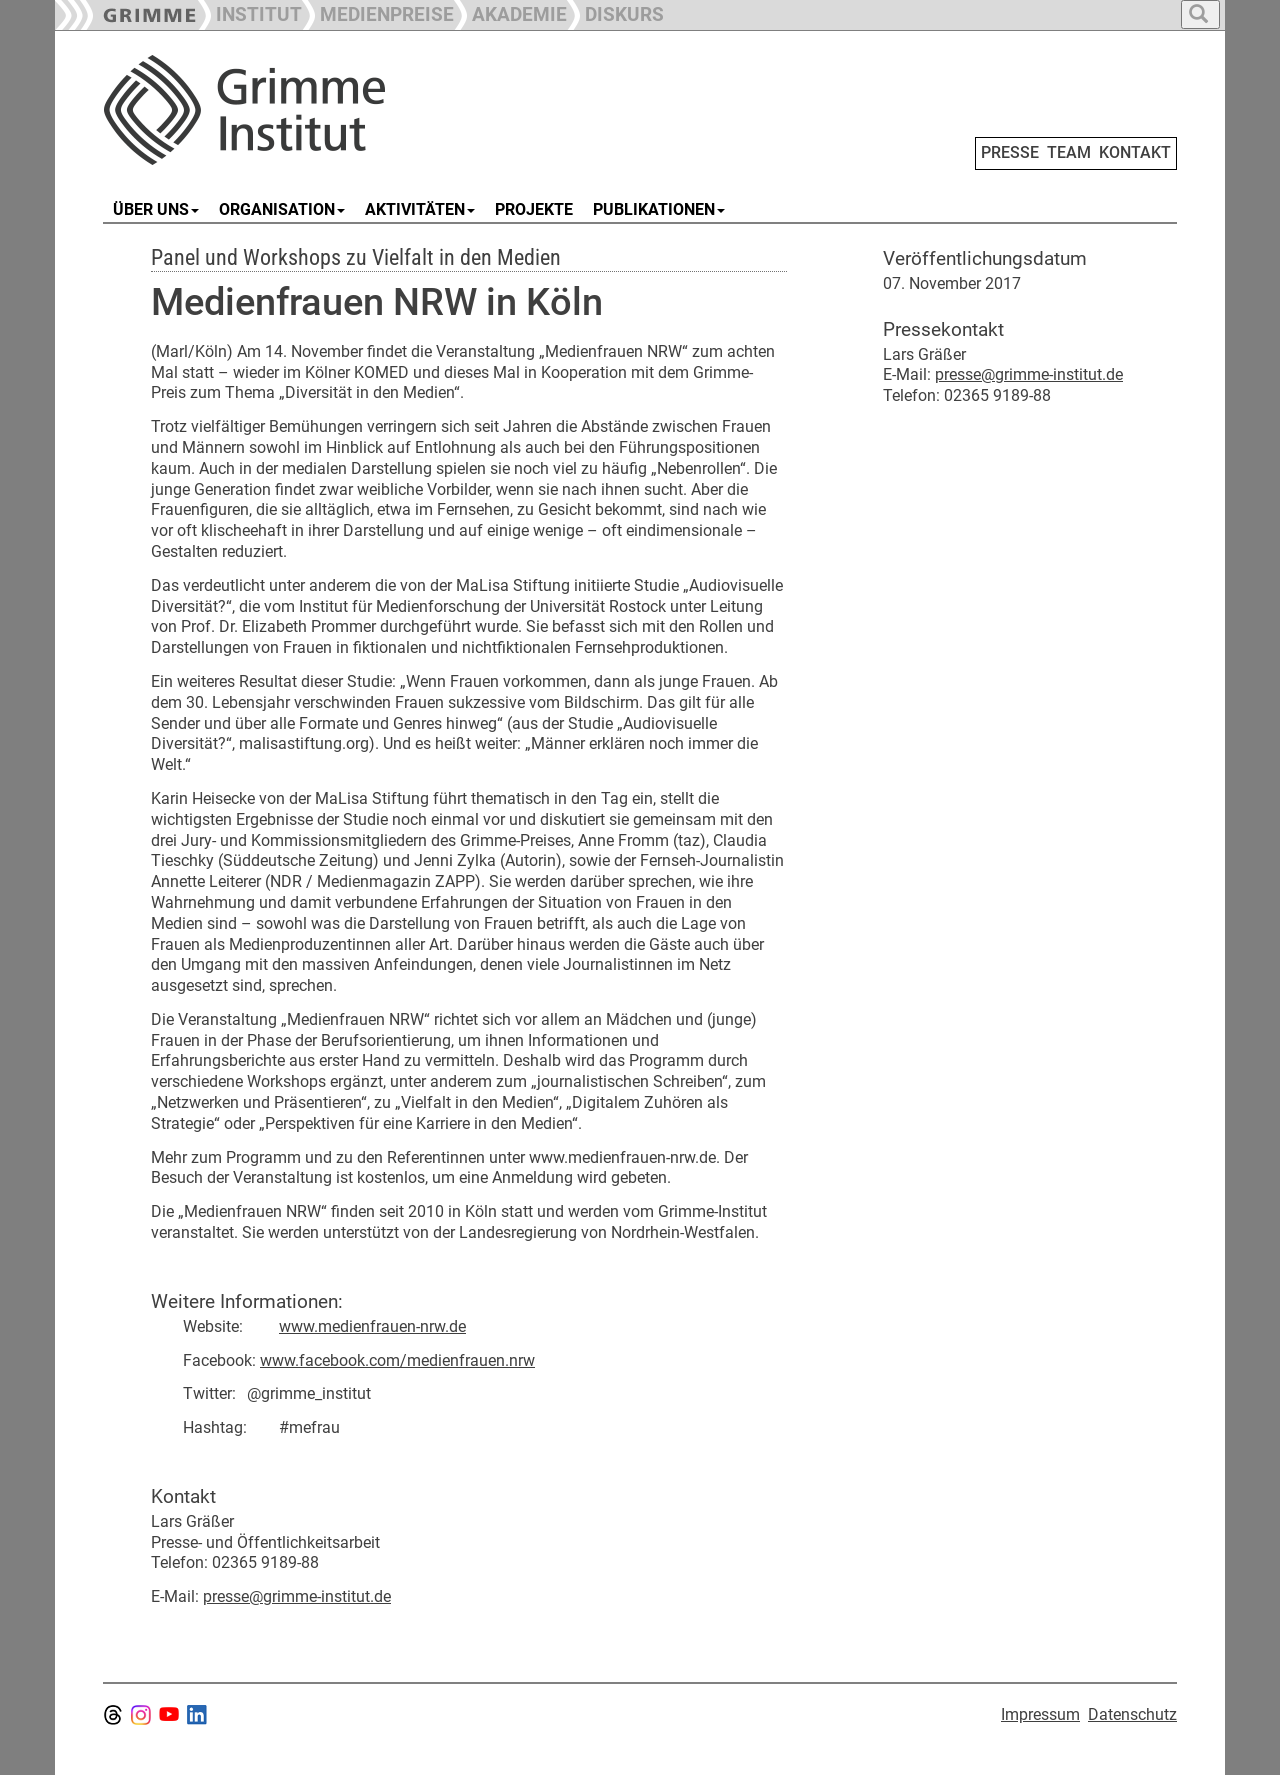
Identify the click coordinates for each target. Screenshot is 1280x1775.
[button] (378, 12)
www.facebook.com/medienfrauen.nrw (397, 1360)
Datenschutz (1132, 1714)
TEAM (1069, 152)
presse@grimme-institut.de (297, 1596)
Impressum (1040, 1714)
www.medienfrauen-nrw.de (372, 1326)
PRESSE (1010, 152)
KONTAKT (1135, 152)
